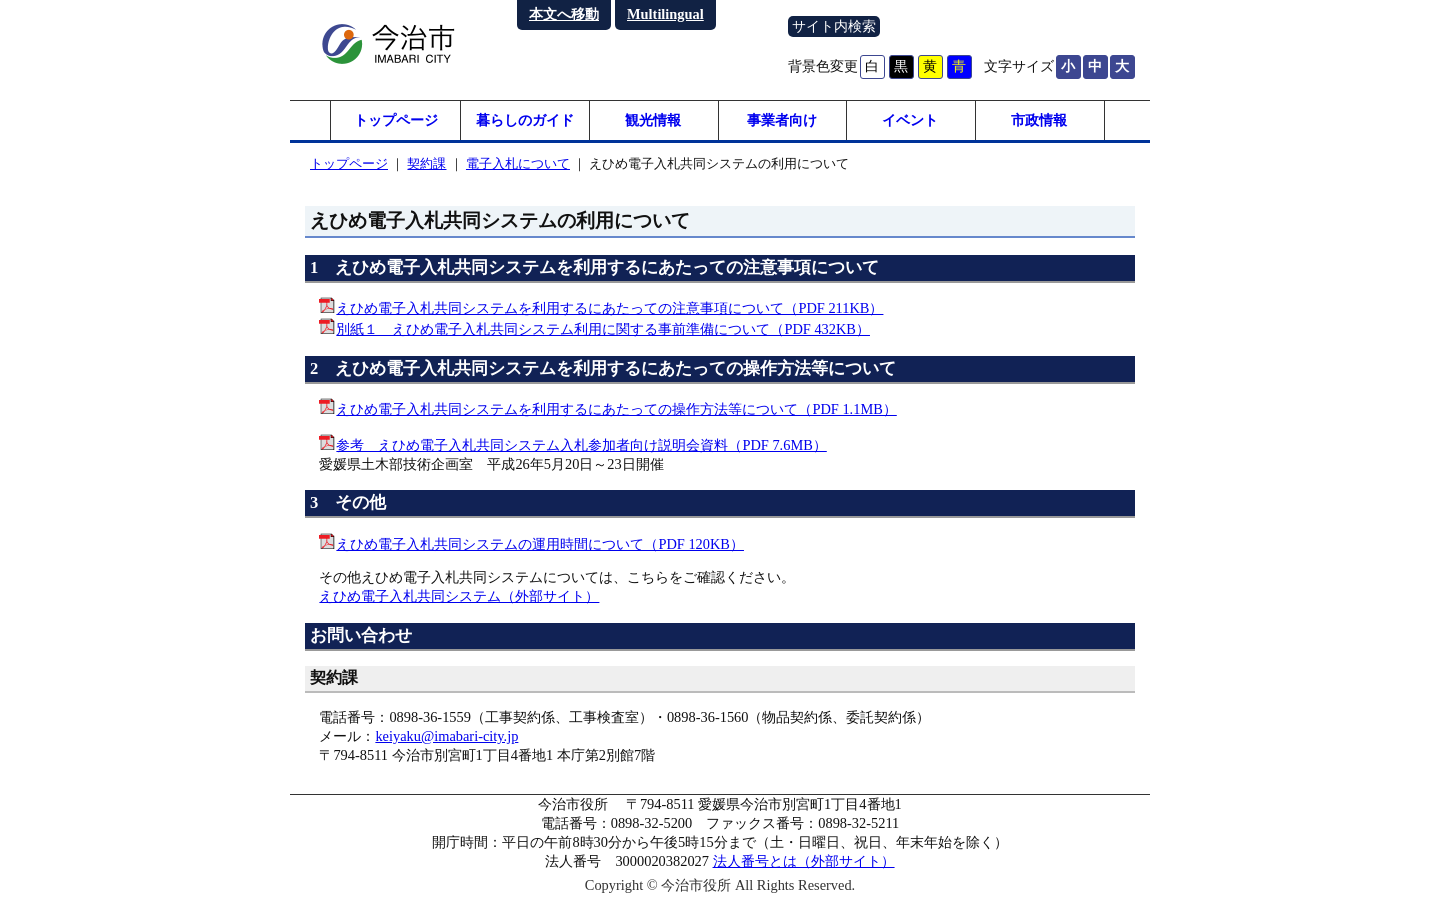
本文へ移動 (564, 14)
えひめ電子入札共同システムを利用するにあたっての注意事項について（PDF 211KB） (609, 308)
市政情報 (1039, 120)
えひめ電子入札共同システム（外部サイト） (459, 596)
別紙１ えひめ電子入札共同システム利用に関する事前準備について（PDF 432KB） (603, 329)
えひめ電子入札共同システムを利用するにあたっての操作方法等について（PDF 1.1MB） (616, 409)
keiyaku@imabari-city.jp (446, 736)
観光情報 (653, 120)
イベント (910, 120)
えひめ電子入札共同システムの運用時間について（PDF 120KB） (540, 544)
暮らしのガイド (525, 120)
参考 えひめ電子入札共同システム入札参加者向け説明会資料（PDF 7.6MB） (581, 445)
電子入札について (518, 163)
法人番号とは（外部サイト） (804, 861)
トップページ (396, 120)
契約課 (426, 163)
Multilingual (665, 14)
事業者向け (782, 120)
